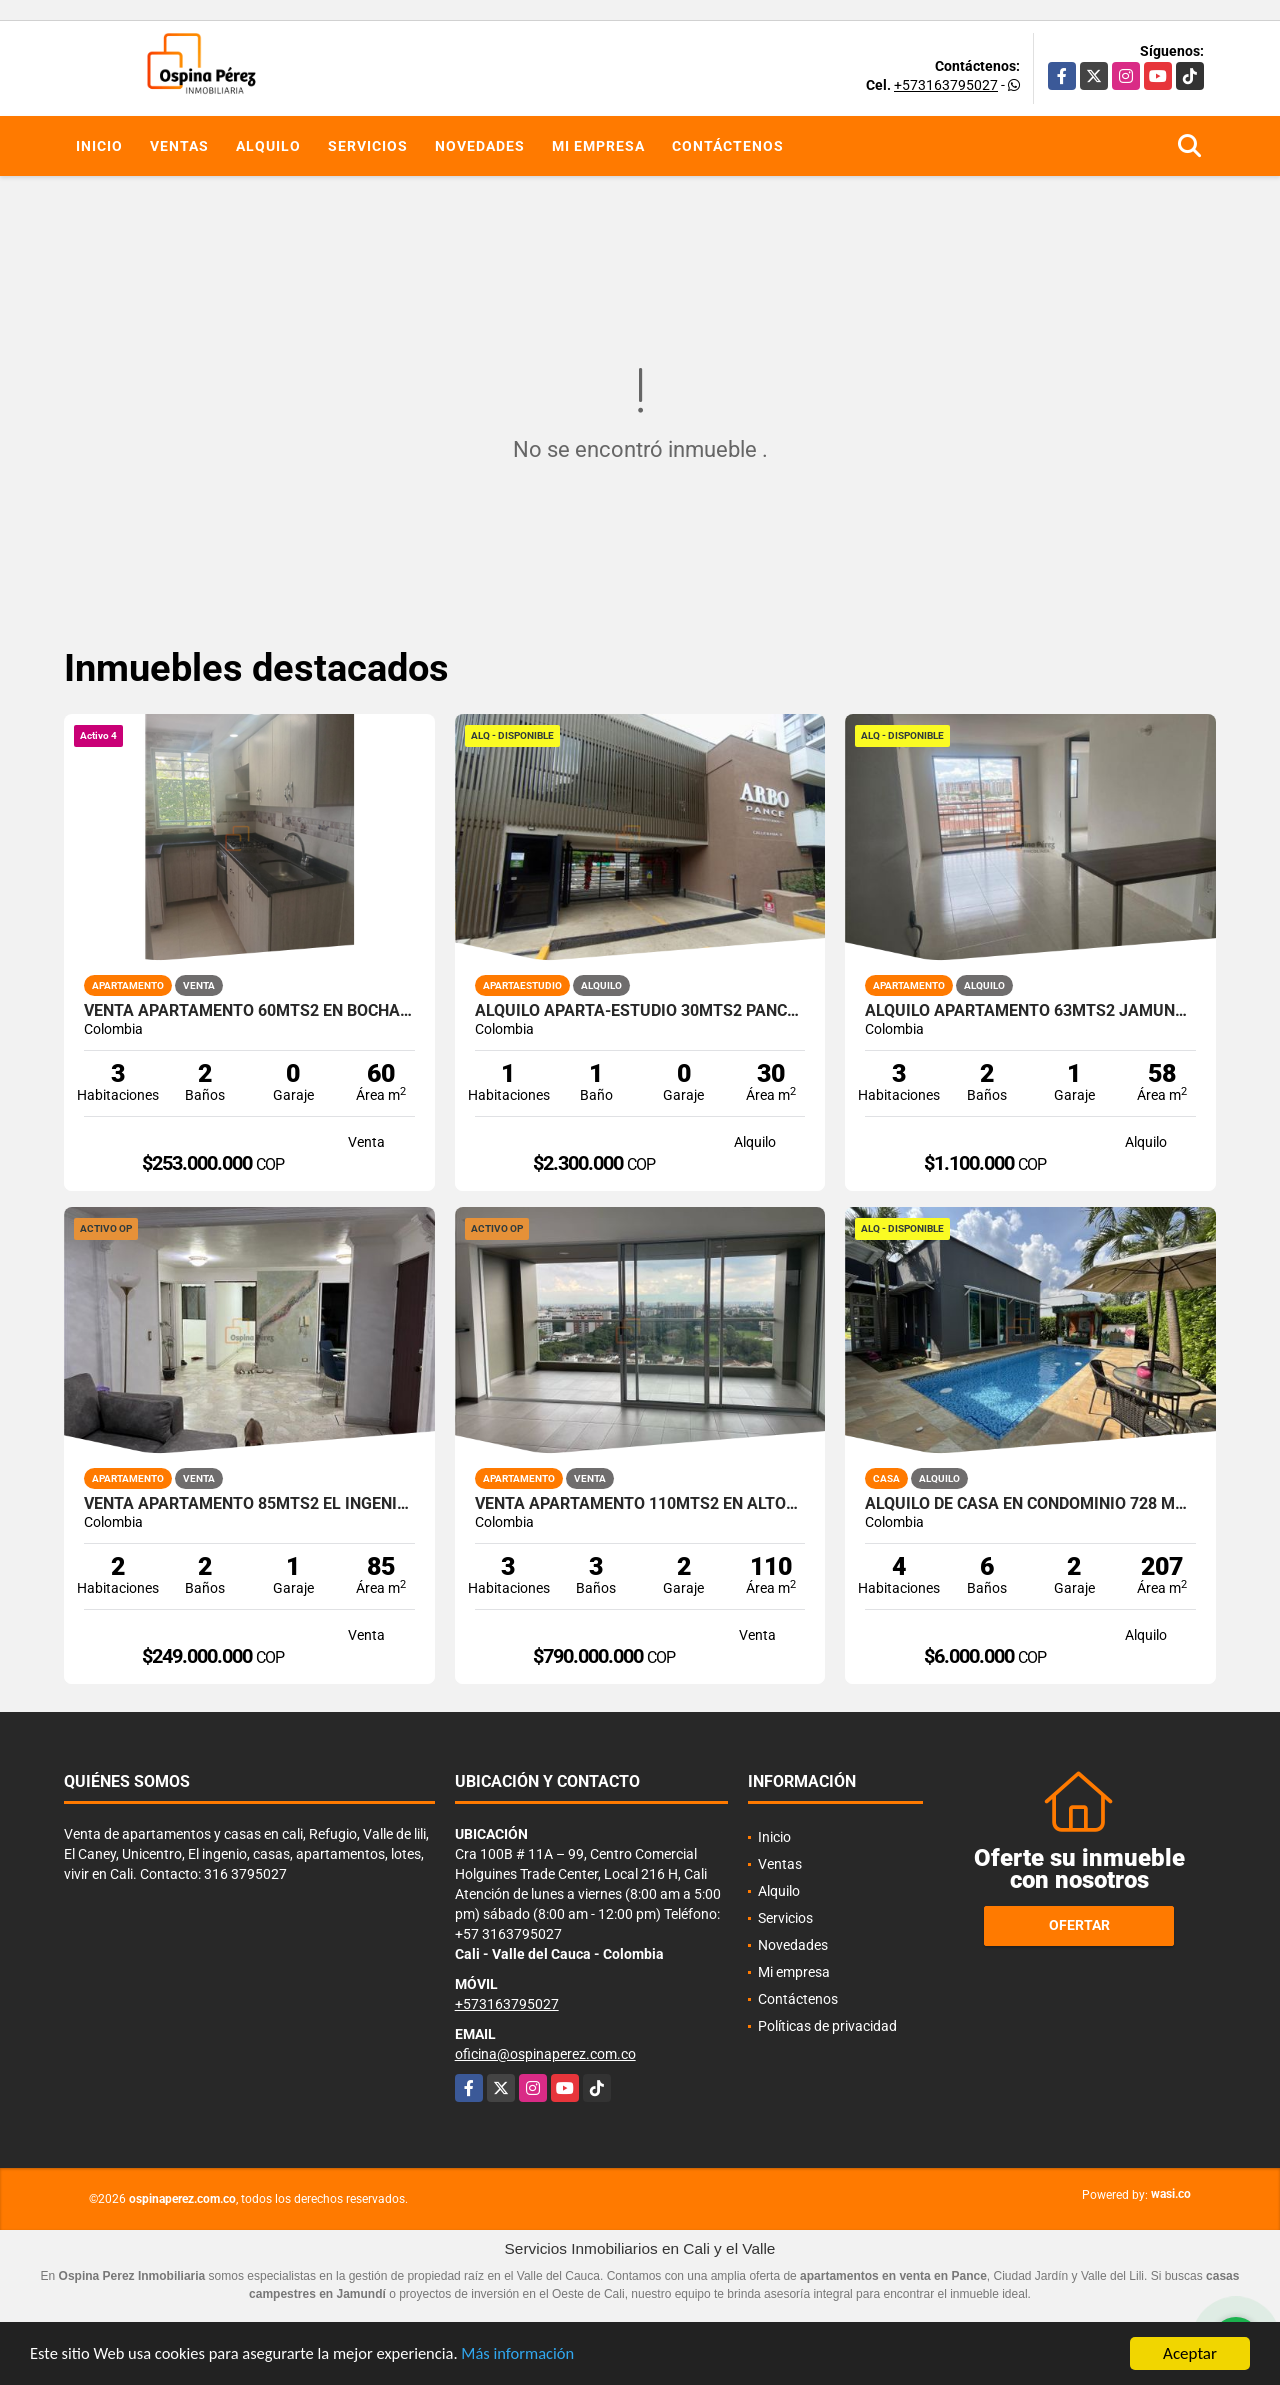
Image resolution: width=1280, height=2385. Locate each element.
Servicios (368, 146)
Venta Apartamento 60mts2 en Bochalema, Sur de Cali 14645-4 (249, 1011)
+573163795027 (946, 85)
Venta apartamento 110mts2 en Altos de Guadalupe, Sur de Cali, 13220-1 (640, 1504)
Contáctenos (728, 146)
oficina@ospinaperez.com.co (545, 2054)
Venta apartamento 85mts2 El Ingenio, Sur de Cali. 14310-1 (249, 1504)
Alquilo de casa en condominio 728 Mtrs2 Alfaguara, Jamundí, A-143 (1030, 1504)
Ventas (179, 146)
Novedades (480, 146)
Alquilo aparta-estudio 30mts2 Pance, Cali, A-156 (640, 1011)
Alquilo (268, 146)
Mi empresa (598, 146)
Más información (533, 2356)
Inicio (99, 146)
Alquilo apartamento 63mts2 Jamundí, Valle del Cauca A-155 (1030, 1011)
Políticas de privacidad (827, 2026)
